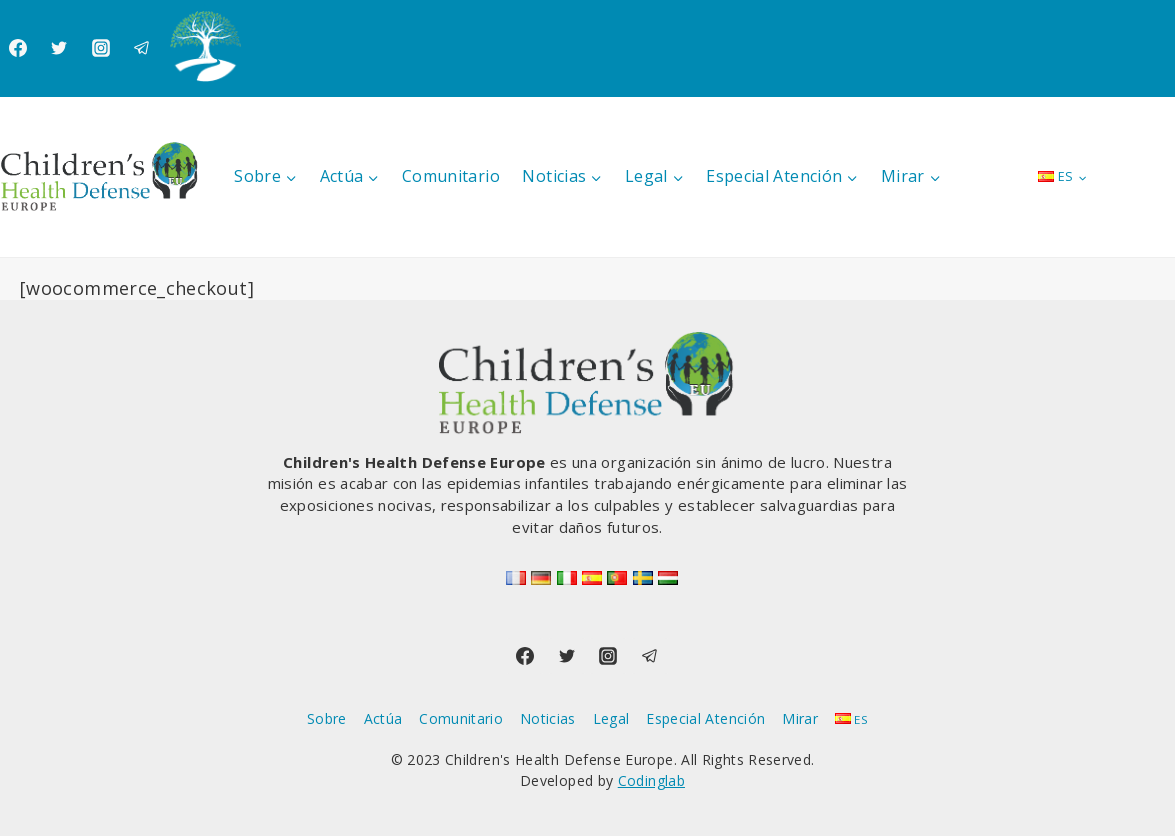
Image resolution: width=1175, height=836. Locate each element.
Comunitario (451, 176)
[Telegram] (142, 48)
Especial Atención (705, 718)
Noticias (548, 718)
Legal (611, 718)
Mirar (800, 718)
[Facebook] (18, 48)
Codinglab (651, 780)
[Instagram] (101, 48)
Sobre (327, 718)
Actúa (383, 718)
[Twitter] (59, 48)
